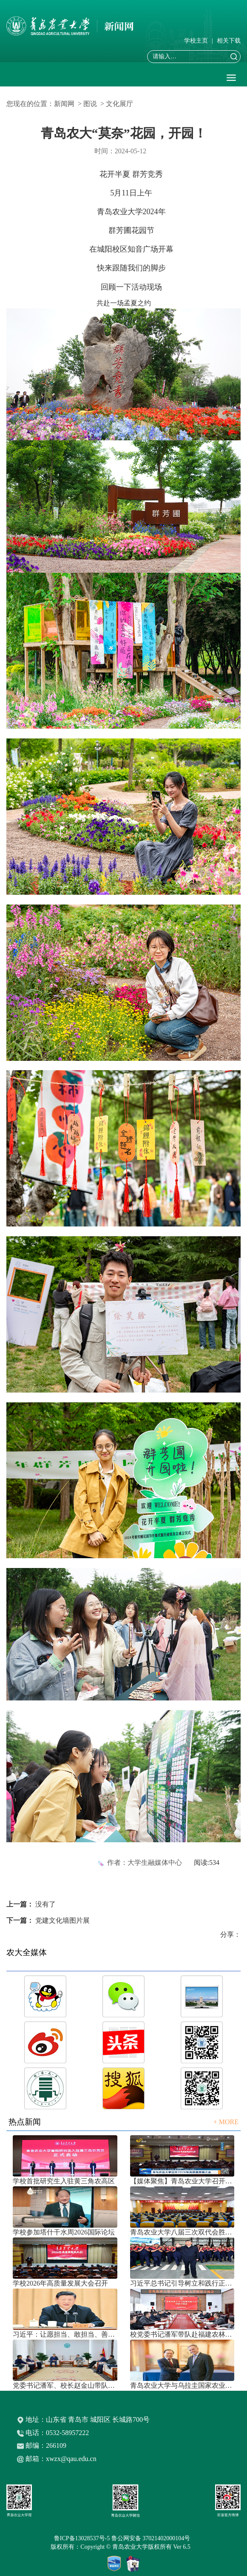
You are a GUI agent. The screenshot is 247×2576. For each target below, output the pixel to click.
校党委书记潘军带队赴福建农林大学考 (182, 2334)
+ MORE (225, 2121)
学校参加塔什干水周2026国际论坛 (64, 2232)
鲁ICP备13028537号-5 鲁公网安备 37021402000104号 (123, 2538)
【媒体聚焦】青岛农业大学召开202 (182, 2181)
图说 (90, 103)
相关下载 (229, 40)
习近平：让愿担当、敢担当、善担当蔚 (65, 2334)
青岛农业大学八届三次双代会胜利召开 (182, 2232)
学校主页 (196, 40)
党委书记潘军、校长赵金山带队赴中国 (65, 2385)
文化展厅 (119, 103)
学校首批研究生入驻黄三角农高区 (64, 2181)
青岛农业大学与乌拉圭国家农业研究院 (182, 2385)
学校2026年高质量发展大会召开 (60, 2283)
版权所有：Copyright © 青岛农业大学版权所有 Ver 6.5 (123, 2547)
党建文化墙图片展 (62, 1920)
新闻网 (64, 103)
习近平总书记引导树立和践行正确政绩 (182, 2283)
